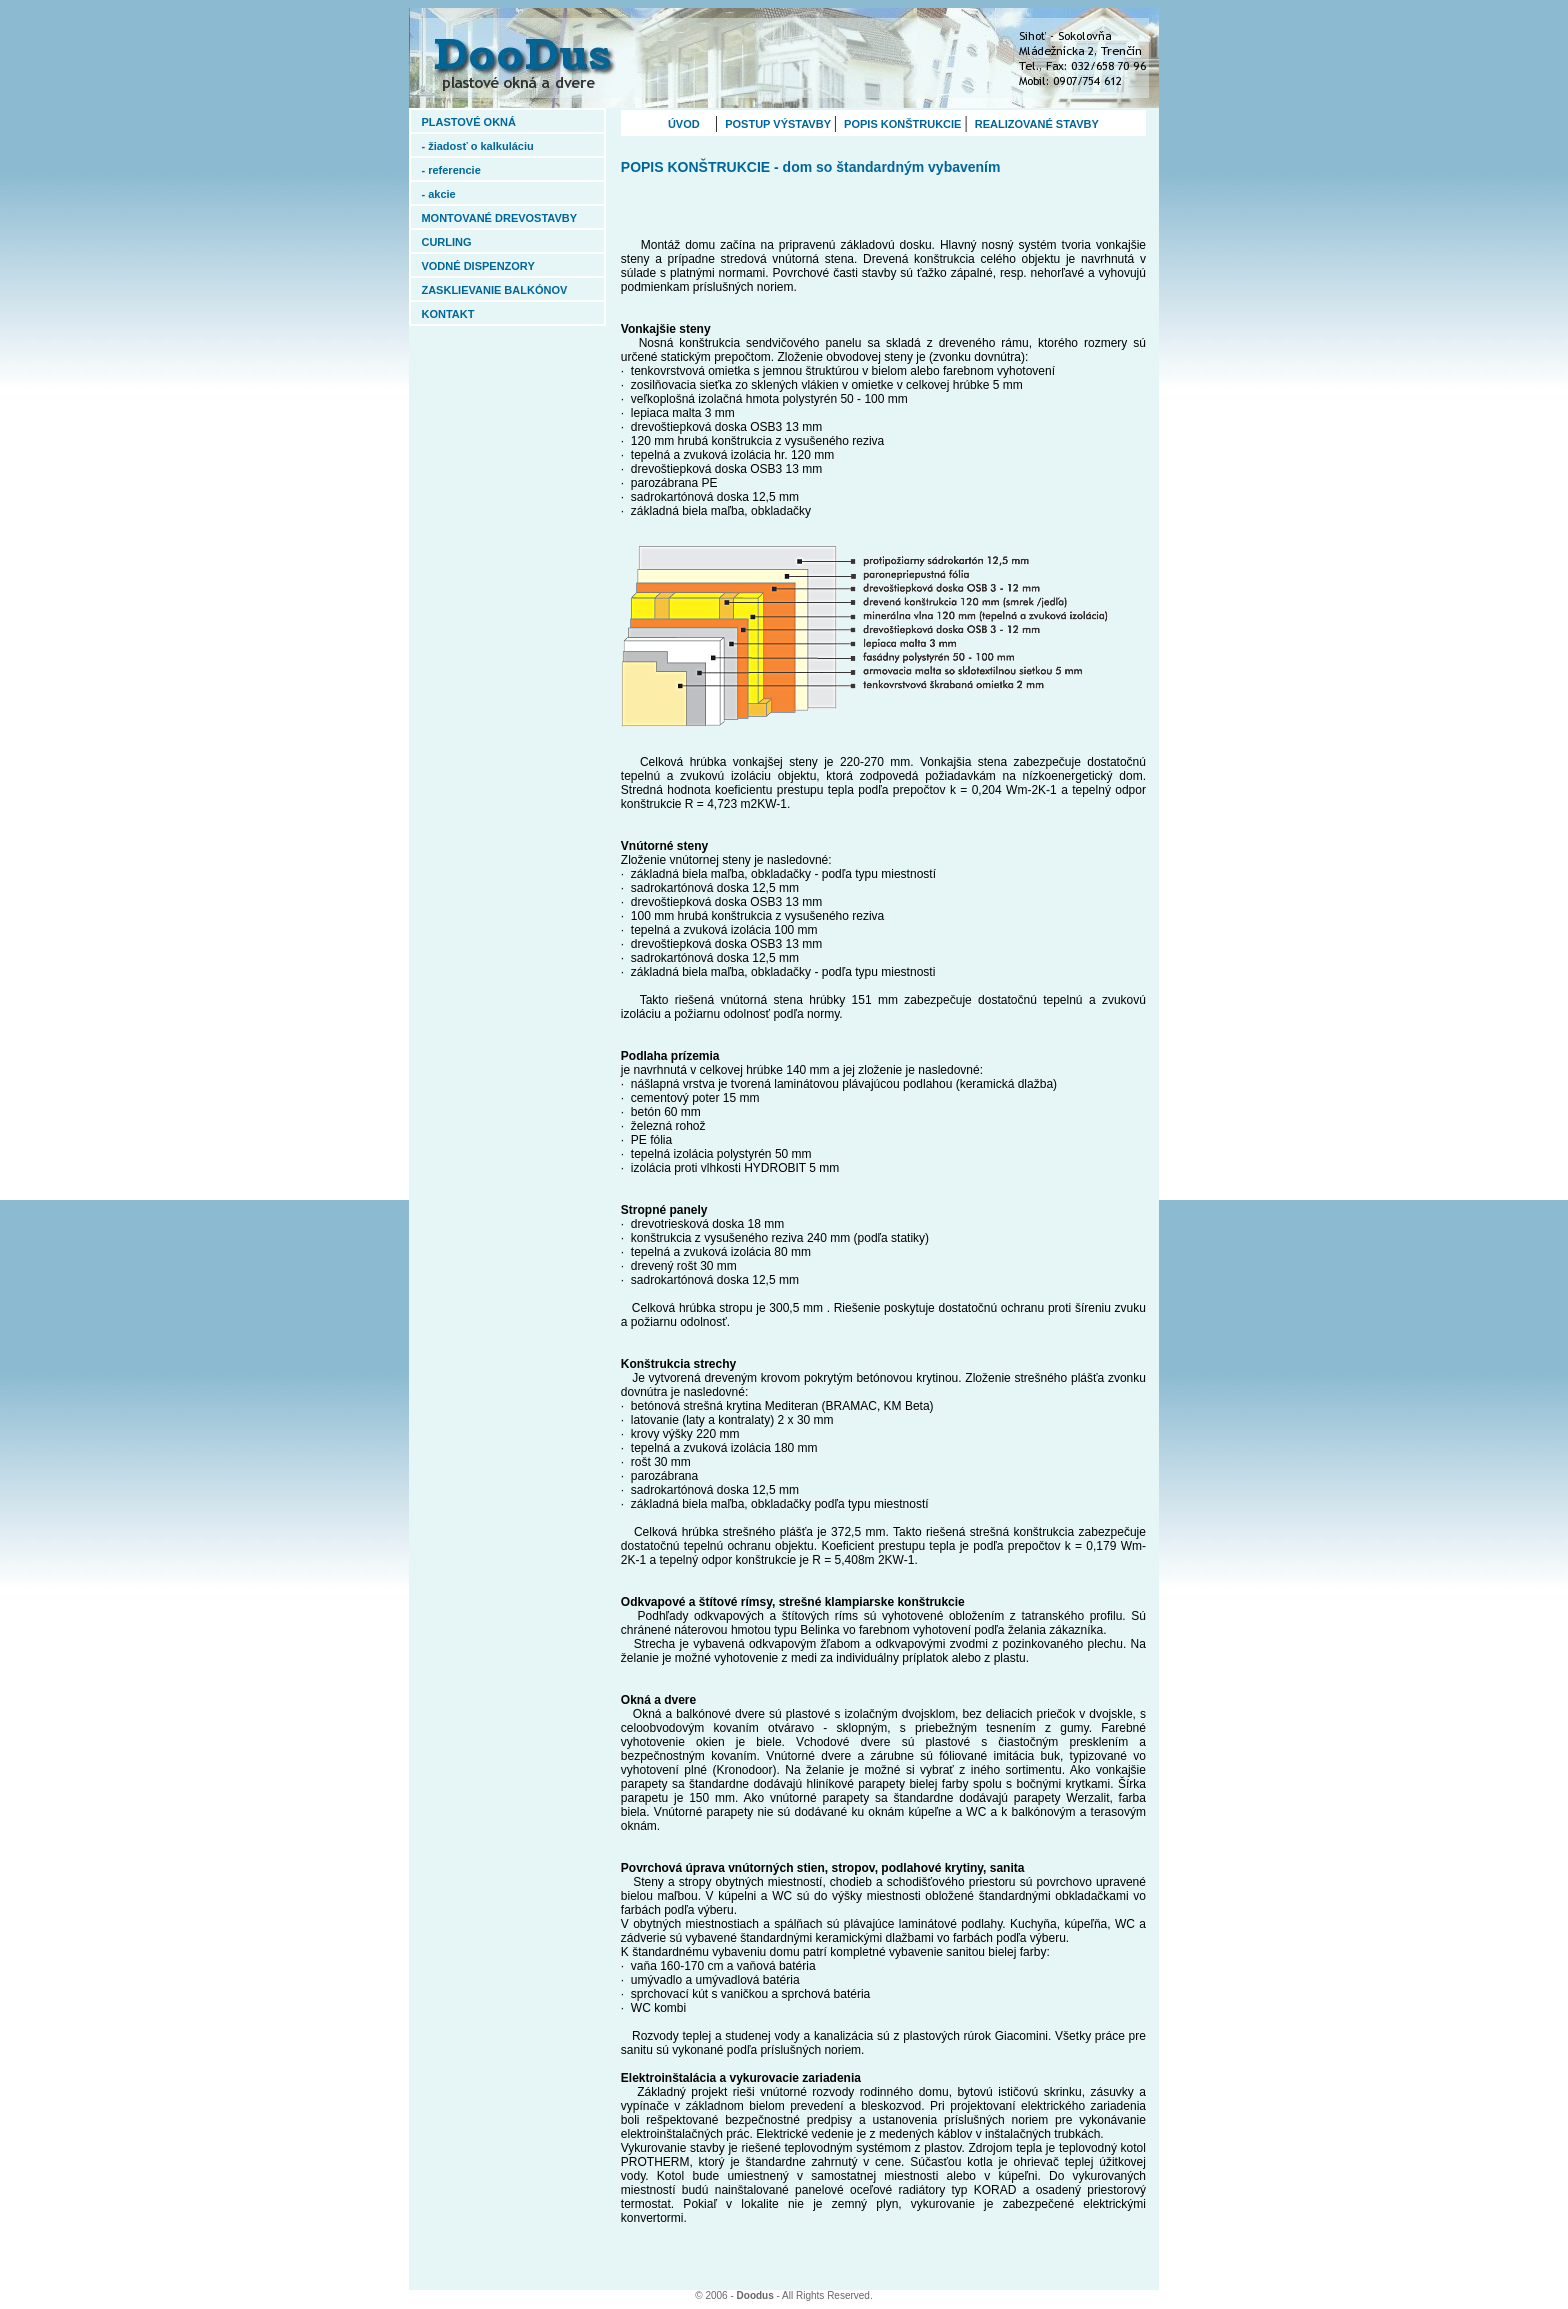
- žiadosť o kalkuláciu (489, 146)
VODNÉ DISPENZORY (490, 266)
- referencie (478, 170)
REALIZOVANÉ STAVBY (1035, 124)
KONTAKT (493, 314)
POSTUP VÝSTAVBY (778, 124)
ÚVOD (691, 124)
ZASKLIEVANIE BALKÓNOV (494, 290)
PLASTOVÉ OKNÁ (494, 122)
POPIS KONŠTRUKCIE (902, 124)
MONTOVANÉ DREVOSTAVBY (499, 218)
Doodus (755, 2295)
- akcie (490, 194)
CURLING (446, 242)
